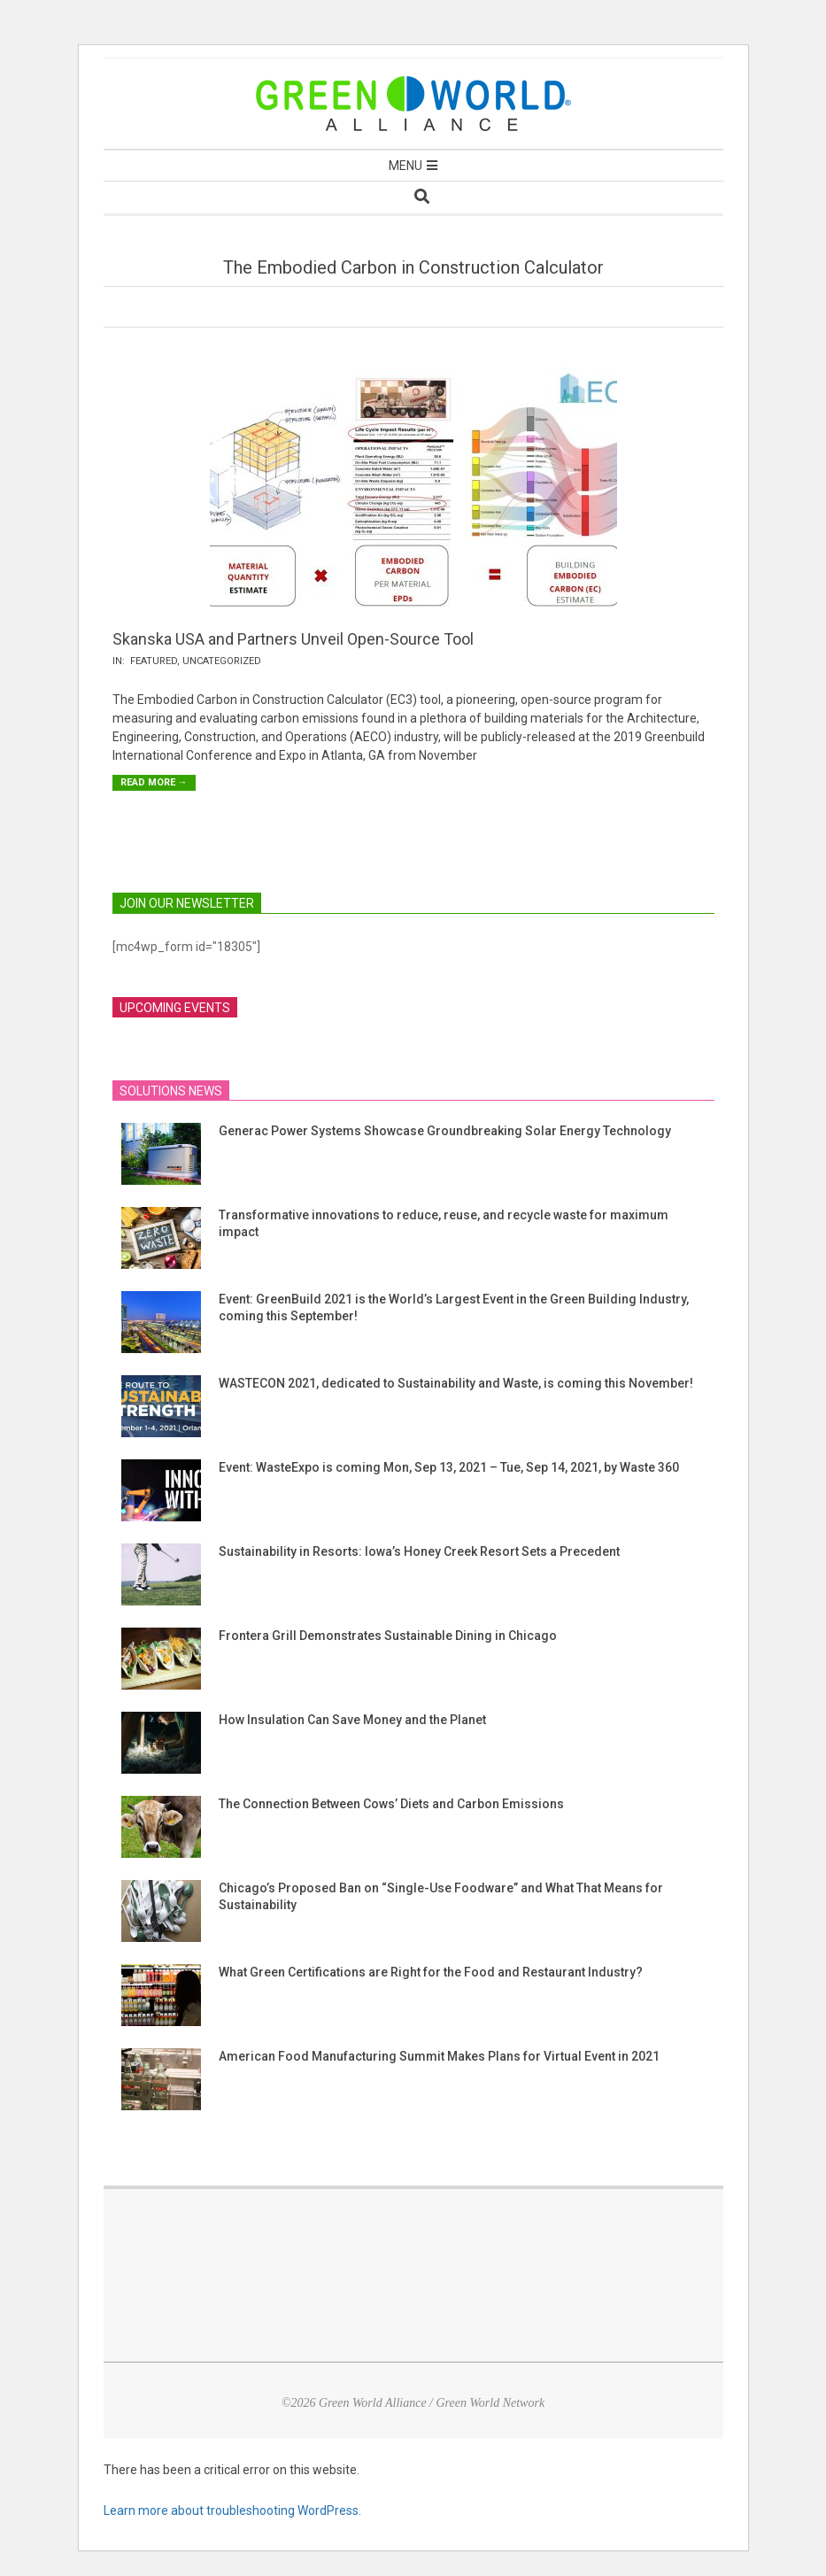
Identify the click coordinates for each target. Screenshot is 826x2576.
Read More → (154, 782)
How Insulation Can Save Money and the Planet (352, 1720)
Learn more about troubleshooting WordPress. (232, 2510)
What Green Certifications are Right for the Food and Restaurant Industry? (431, 1972)
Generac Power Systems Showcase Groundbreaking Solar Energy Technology (445, 1131)
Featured (153, 661)
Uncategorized (221, 661)
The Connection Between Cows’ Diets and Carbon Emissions (391, 1804)
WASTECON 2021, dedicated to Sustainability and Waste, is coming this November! (456, 1383)
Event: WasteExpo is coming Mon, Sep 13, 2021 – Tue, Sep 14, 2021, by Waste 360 (449, 1467)
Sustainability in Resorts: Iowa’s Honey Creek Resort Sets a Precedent (419, 1551)
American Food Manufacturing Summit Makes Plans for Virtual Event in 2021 (439, 2056)
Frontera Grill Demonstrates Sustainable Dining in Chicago (388, 1635)
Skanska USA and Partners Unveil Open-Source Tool (293, 639)
